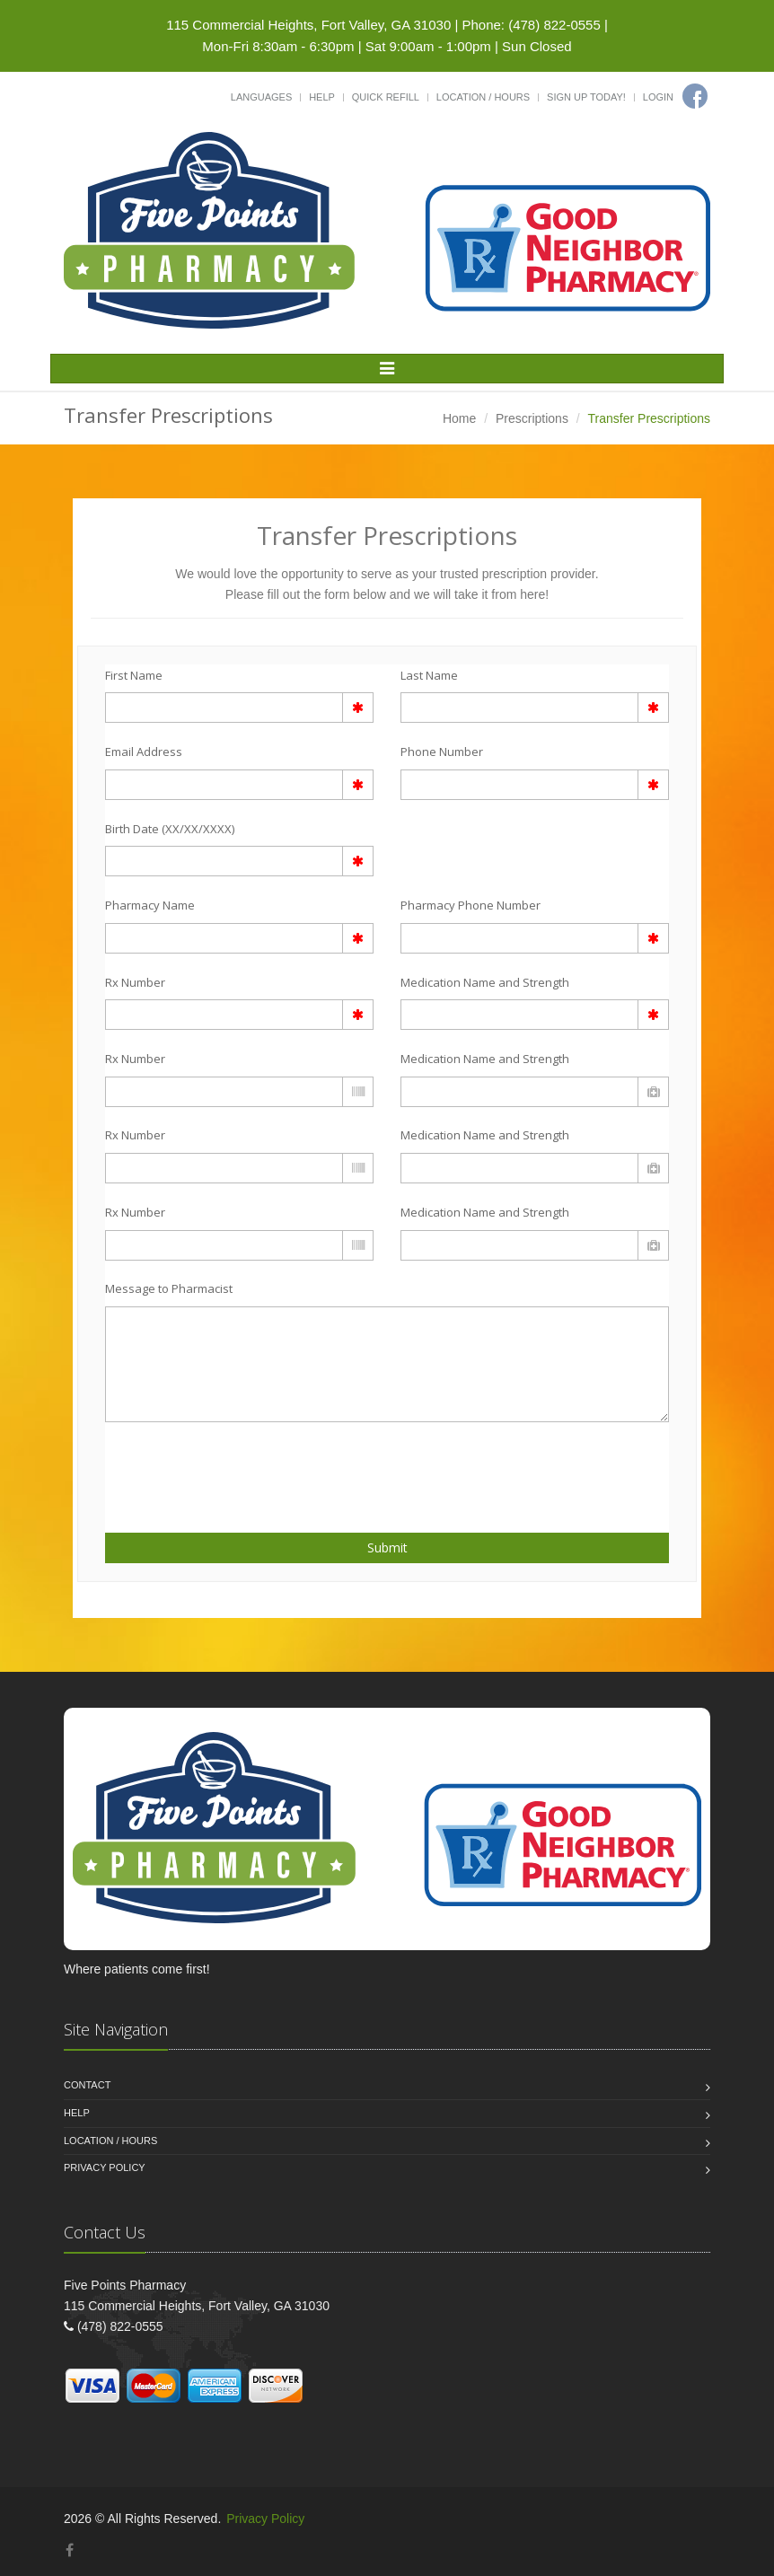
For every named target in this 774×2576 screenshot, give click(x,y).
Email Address (143, 751)
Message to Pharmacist (169, 1288)
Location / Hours (483, 97)
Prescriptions (532, 418)
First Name (134, 675)
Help (322, 97)
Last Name (429, 675)
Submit (387, 1547)
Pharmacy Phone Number (470, 905)
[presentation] (210, 1467)
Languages (261, 97)
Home (459, 418)
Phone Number (441, 751)
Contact (87, 2084)
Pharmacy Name (150, 905)
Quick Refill (385, 97)
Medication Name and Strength (484, 982)
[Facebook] (695, 96)
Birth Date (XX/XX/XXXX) (169, 829)
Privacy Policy (104, 2167)
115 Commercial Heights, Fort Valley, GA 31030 (308, 24)
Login (658, 97)
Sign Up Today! (586, 97)
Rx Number (135, 982)
